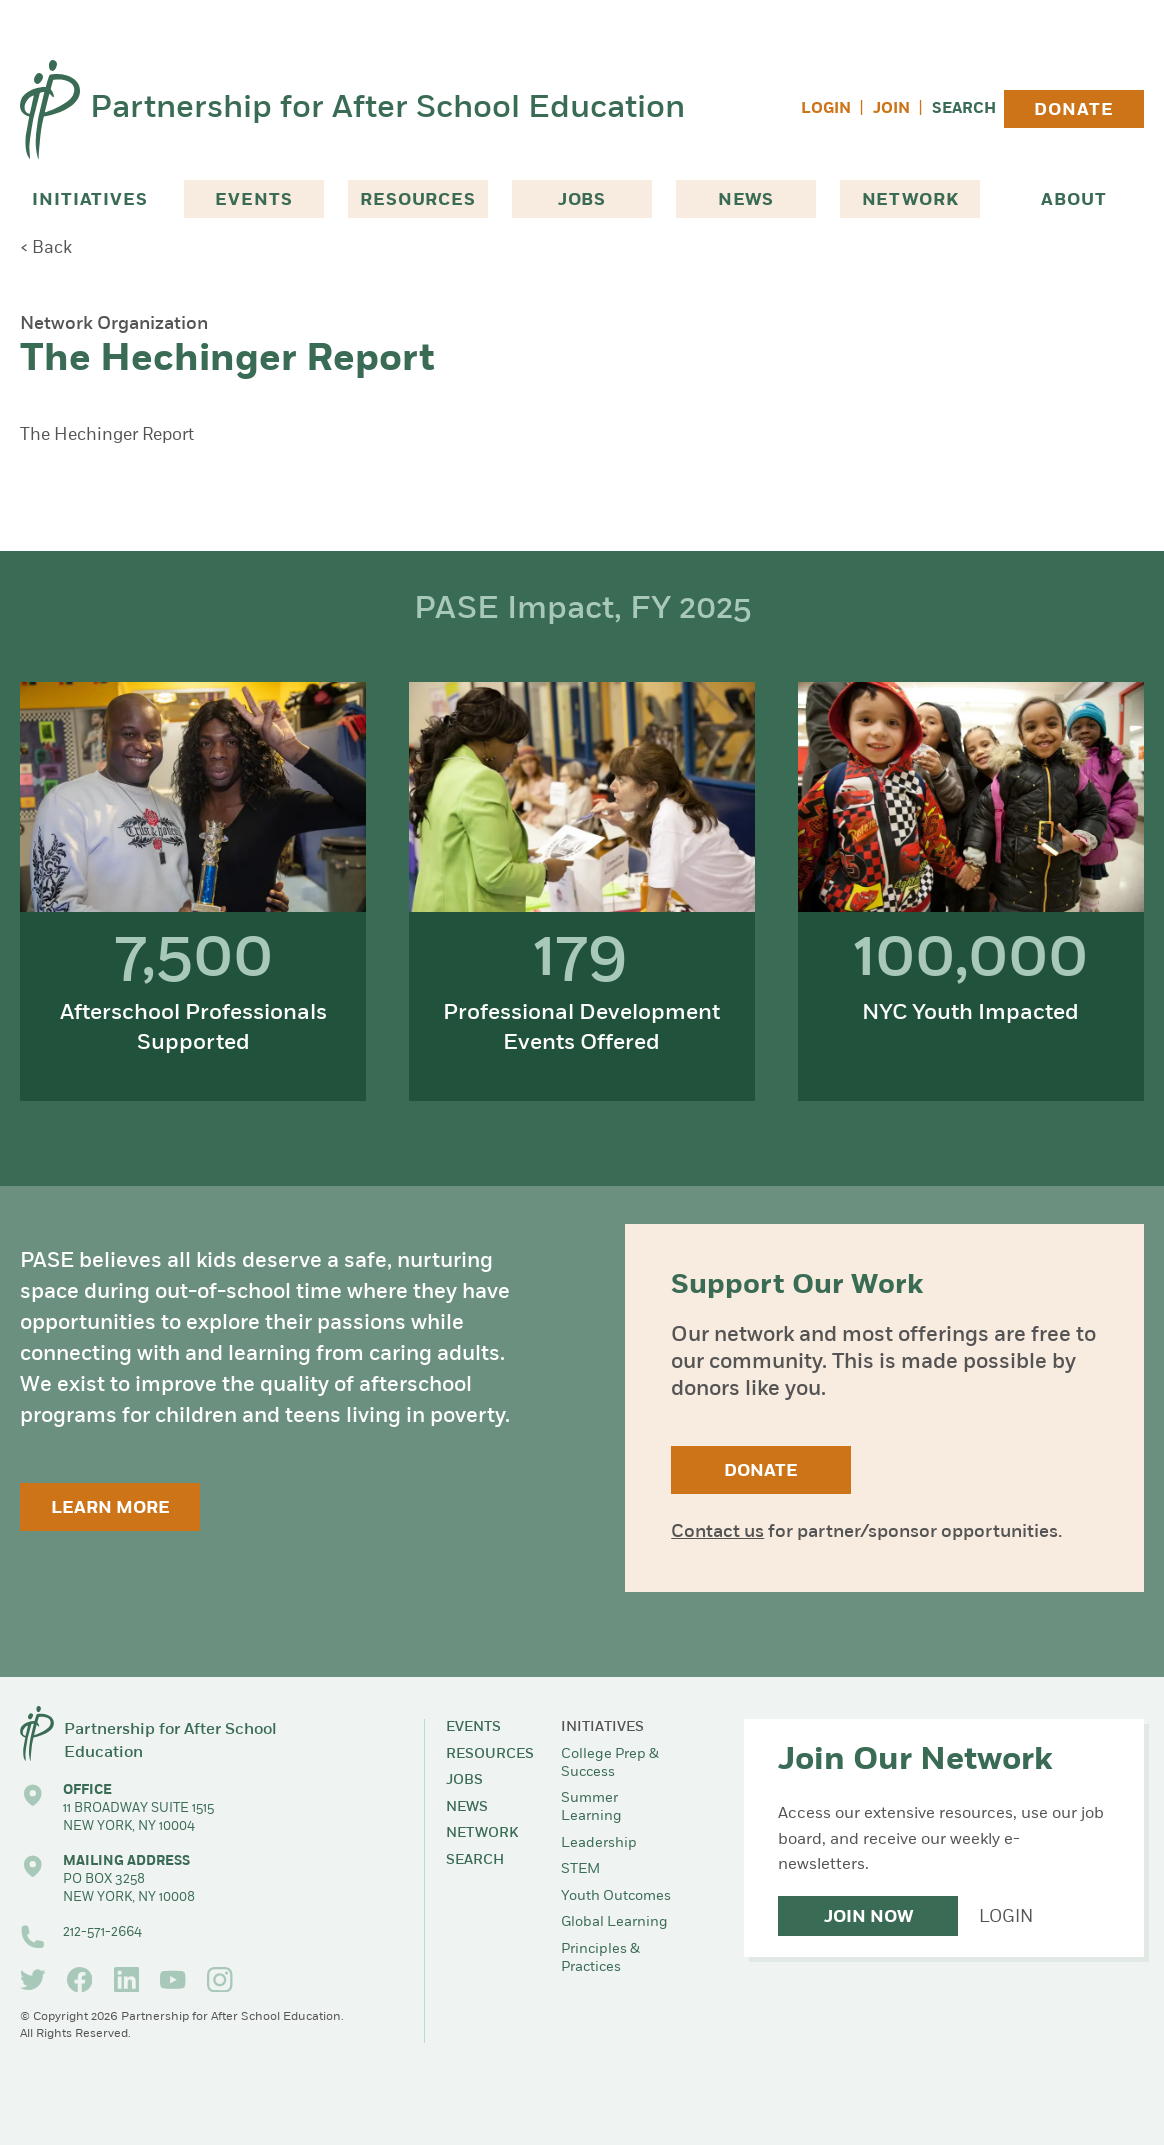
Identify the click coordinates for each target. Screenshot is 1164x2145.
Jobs (582, 200)
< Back (46, 248)
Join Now (868, 1917)
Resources (418, 200)
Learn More (110, 1508)
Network (910, 200)
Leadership (599, 1843)
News (746, 200)
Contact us (717, 1532)
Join (891, 109)
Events (253, 200)
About (1073, 200)
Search (964, 109)
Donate (1073, 110)
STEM (580, 1869)
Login (826, 109)
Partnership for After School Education (387, 109)
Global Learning (614, 1922)
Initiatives (89, 200)
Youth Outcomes (616, 1896)
